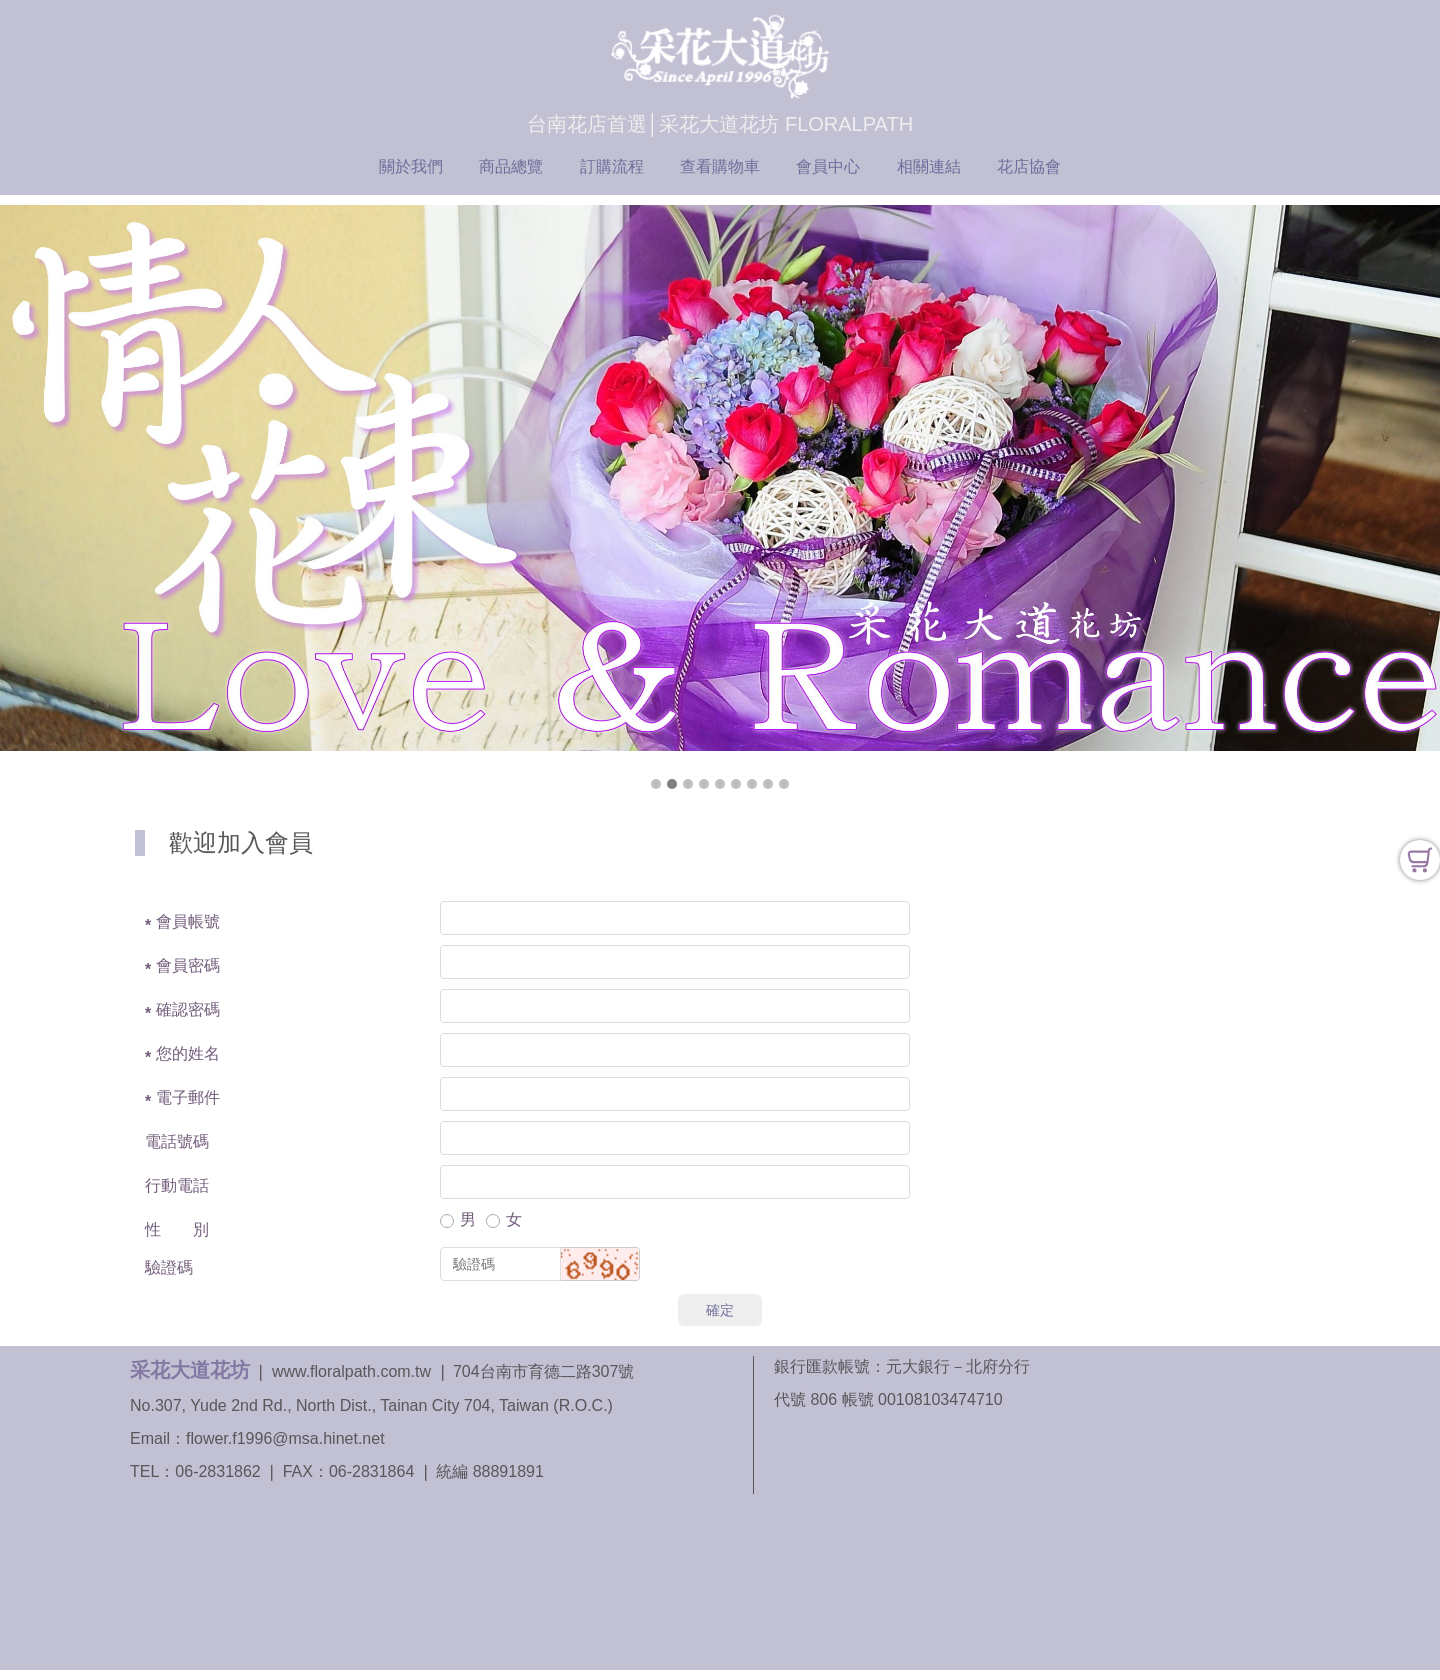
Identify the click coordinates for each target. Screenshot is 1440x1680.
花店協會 (1029, 166)
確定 (720, 1310)
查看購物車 (720, 166)
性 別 (177, 1229)
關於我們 (411, 166)
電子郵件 (188, 1097)
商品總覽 (511, 166)
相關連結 (929, 166)
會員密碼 (188, 965)
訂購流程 (612, 166)
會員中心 (828, 166)
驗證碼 (169, 1267)
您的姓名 (188, 1053)
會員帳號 (188, 921)
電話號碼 (177, 1141)
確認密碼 (188, 1009)
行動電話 (177, 1185)
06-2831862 (217, 1471)
